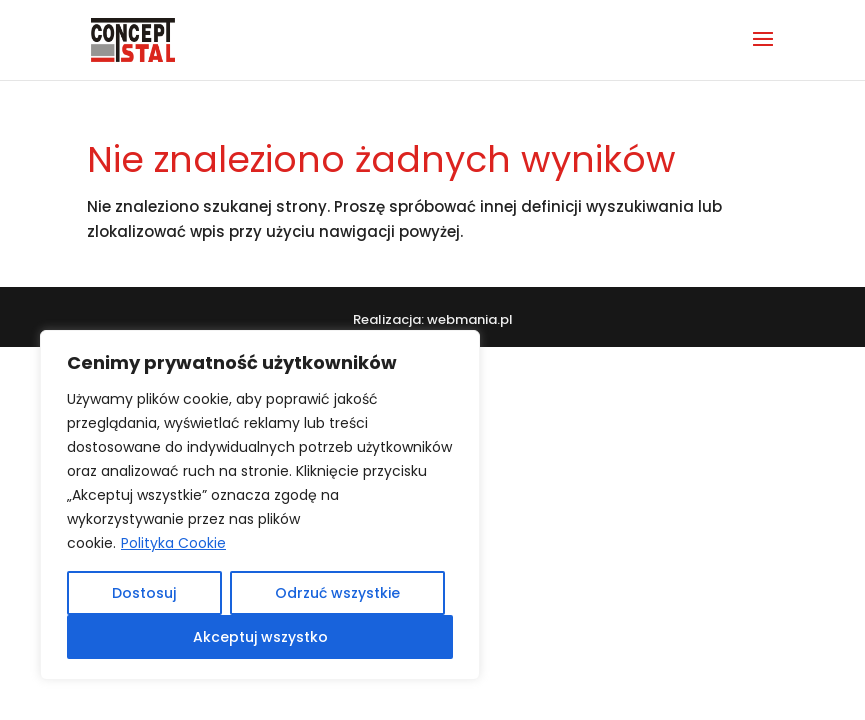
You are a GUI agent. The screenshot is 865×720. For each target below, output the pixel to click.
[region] (260, 505)
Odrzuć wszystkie (337, 593)
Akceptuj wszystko (260, 637)
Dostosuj (144, 593)
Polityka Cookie (173, 543)
